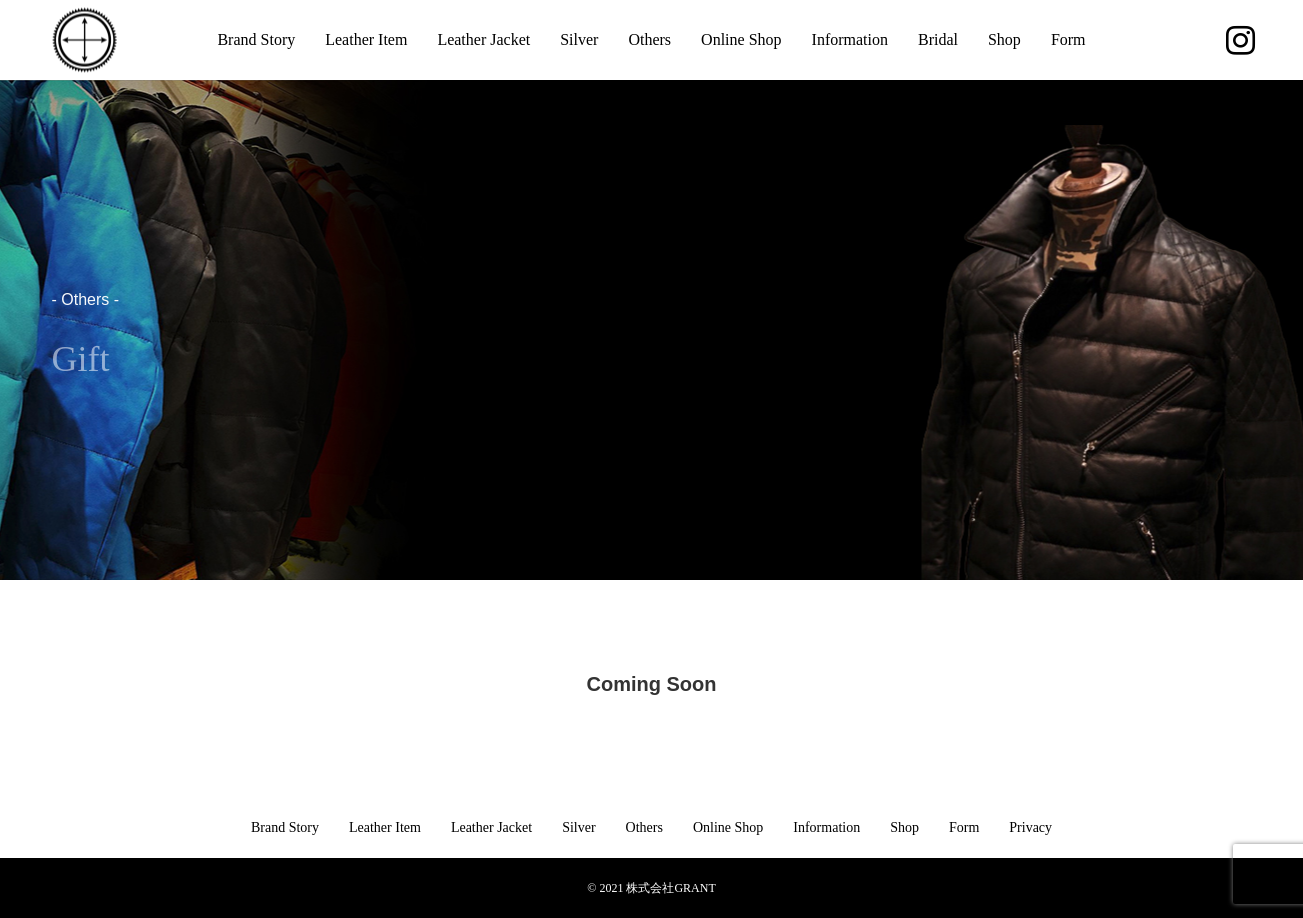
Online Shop (741, 39)
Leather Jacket (483, 39)
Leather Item (366, 39)
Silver (579, 39)
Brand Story (256, 39)
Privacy (1030, 827)
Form (1068, 39)
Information (850, 39)
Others (649, 39)
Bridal (938, 39)
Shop (1004, 39)
